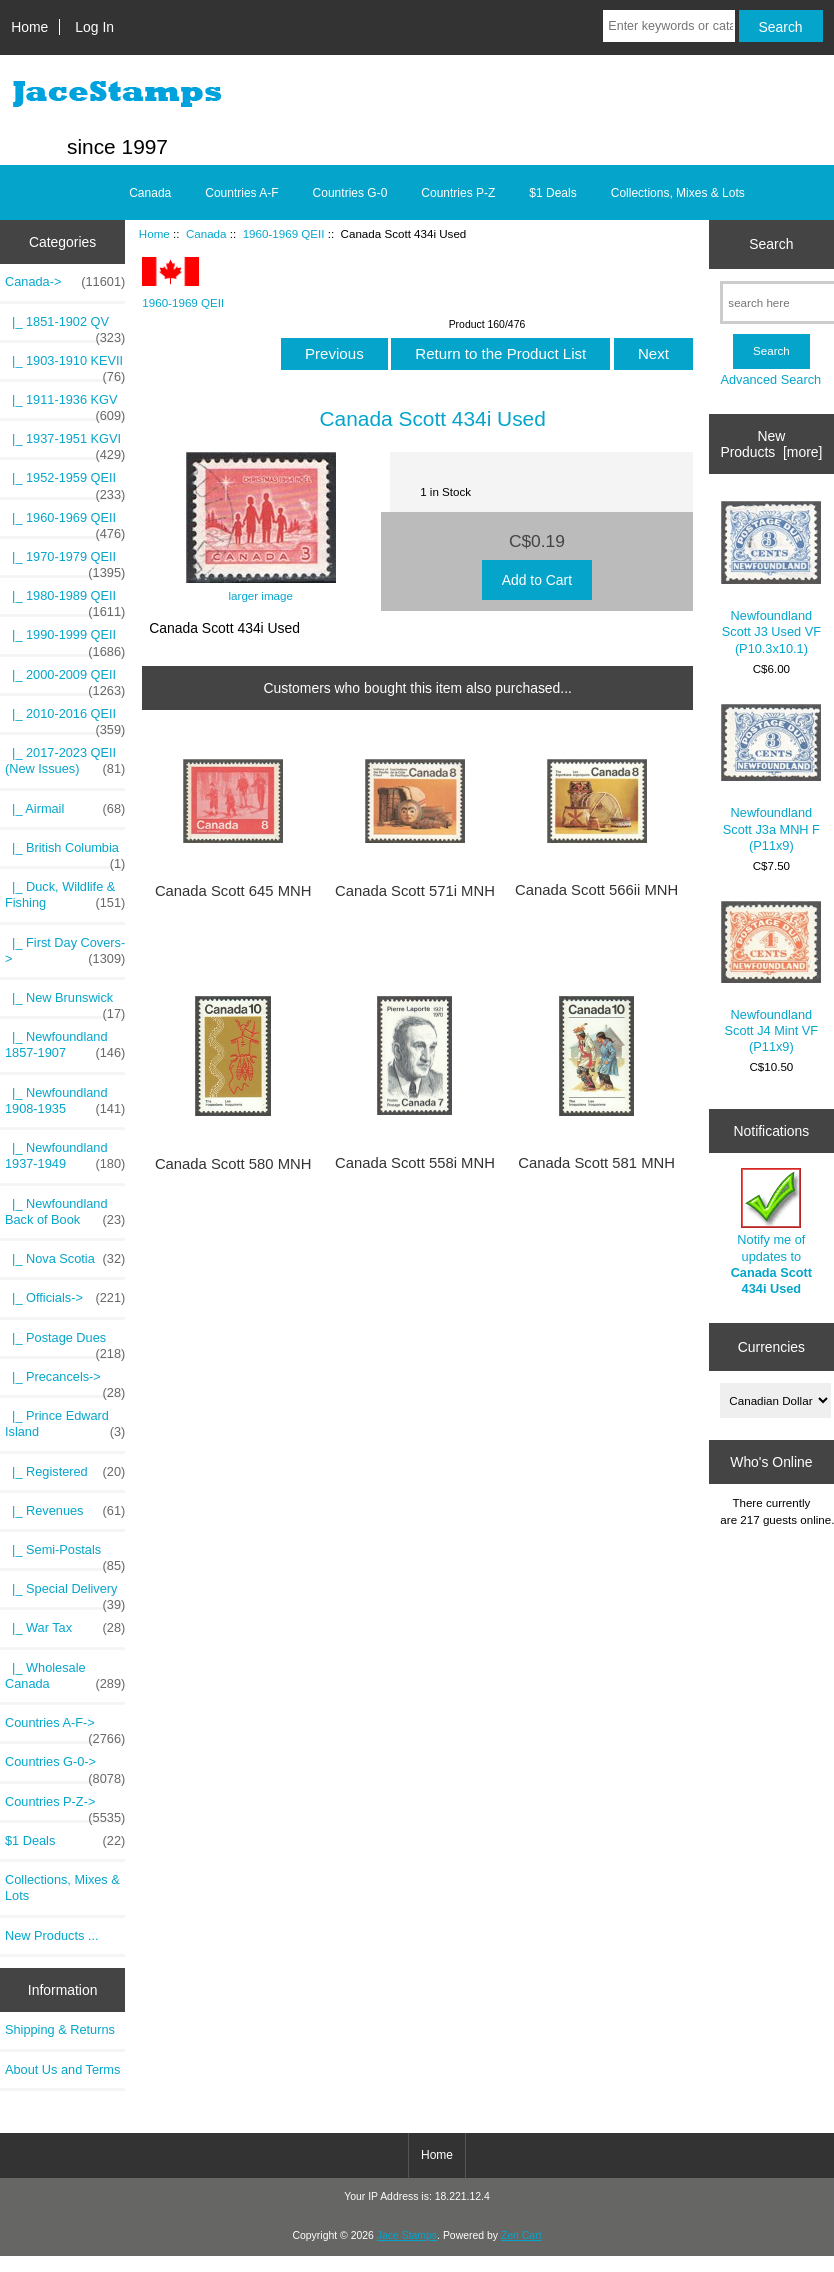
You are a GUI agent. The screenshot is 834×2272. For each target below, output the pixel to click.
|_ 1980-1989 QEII (65, 601)
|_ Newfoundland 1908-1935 (65, 1101)
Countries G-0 (350, 193)
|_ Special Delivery (65, 1594)
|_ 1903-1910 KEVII (65, 366)
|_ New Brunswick (65, 1003)
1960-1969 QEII (284, 233)
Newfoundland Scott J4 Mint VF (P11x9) (771, 977)
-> (65, 282)
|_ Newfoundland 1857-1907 (65, 1045)
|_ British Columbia (65, 853)
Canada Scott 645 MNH (233, 891)
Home (29, 27)
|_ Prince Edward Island (65, 1424)
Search (771, 244)
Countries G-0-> (65, 1767)
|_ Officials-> (65, 1298)
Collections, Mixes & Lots (678, 193)
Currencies (771, 1347)
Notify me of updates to (771, 1232)
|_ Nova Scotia (65, 1259)
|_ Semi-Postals (65, 1555)
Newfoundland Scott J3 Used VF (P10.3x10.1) (771, 578)
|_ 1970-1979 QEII (65, 562)
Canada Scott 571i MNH (415, 891)
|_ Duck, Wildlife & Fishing (65, 895)
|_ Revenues (65, 1511)
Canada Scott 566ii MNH (596, 890)
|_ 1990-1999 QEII (65, 640)
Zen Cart (521, 2235)
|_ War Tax (65, 1628)
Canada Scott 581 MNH (596, 1163)
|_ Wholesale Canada (65, 1676)
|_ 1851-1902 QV (65, 327)
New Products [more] (771, 444)
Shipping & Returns (60, 2029)
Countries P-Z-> (65, 1807)
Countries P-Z (458, 193)
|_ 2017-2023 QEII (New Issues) (65, 761)
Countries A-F (241, 193)
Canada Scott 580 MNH (233, 1164)
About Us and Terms (62, 2069)
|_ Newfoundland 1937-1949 (65, 1156)
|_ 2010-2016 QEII (65, 719)
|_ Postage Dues (65, 1343)
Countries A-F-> (65, 1728)
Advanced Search (770, 379)
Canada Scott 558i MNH (415, 1163)
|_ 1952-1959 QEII (65, 483)
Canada (206, 233)
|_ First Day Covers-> (65, 951)
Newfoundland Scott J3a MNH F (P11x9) (771, 778)
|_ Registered (65, 1472)
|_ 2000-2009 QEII (65, 680)
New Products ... (52, 1935)
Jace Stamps (407, 2235)
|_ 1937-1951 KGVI (65, 444)
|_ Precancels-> (65, 1382)
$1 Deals (552, 193)
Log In (94, 27)
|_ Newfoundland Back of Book (65, 1212)
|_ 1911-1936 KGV (65, 405)
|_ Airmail (65, 809)
